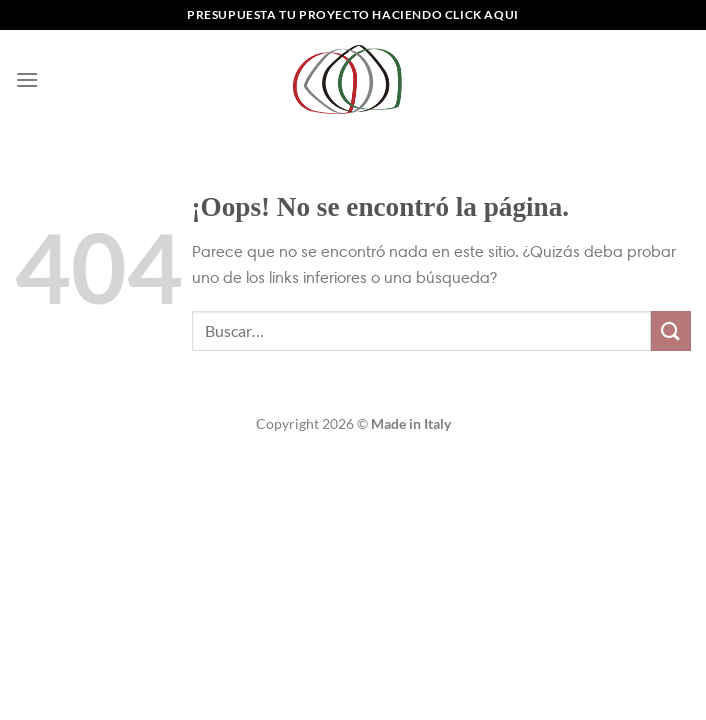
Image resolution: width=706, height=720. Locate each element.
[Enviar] (671, 330)
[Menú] (27, 79)
